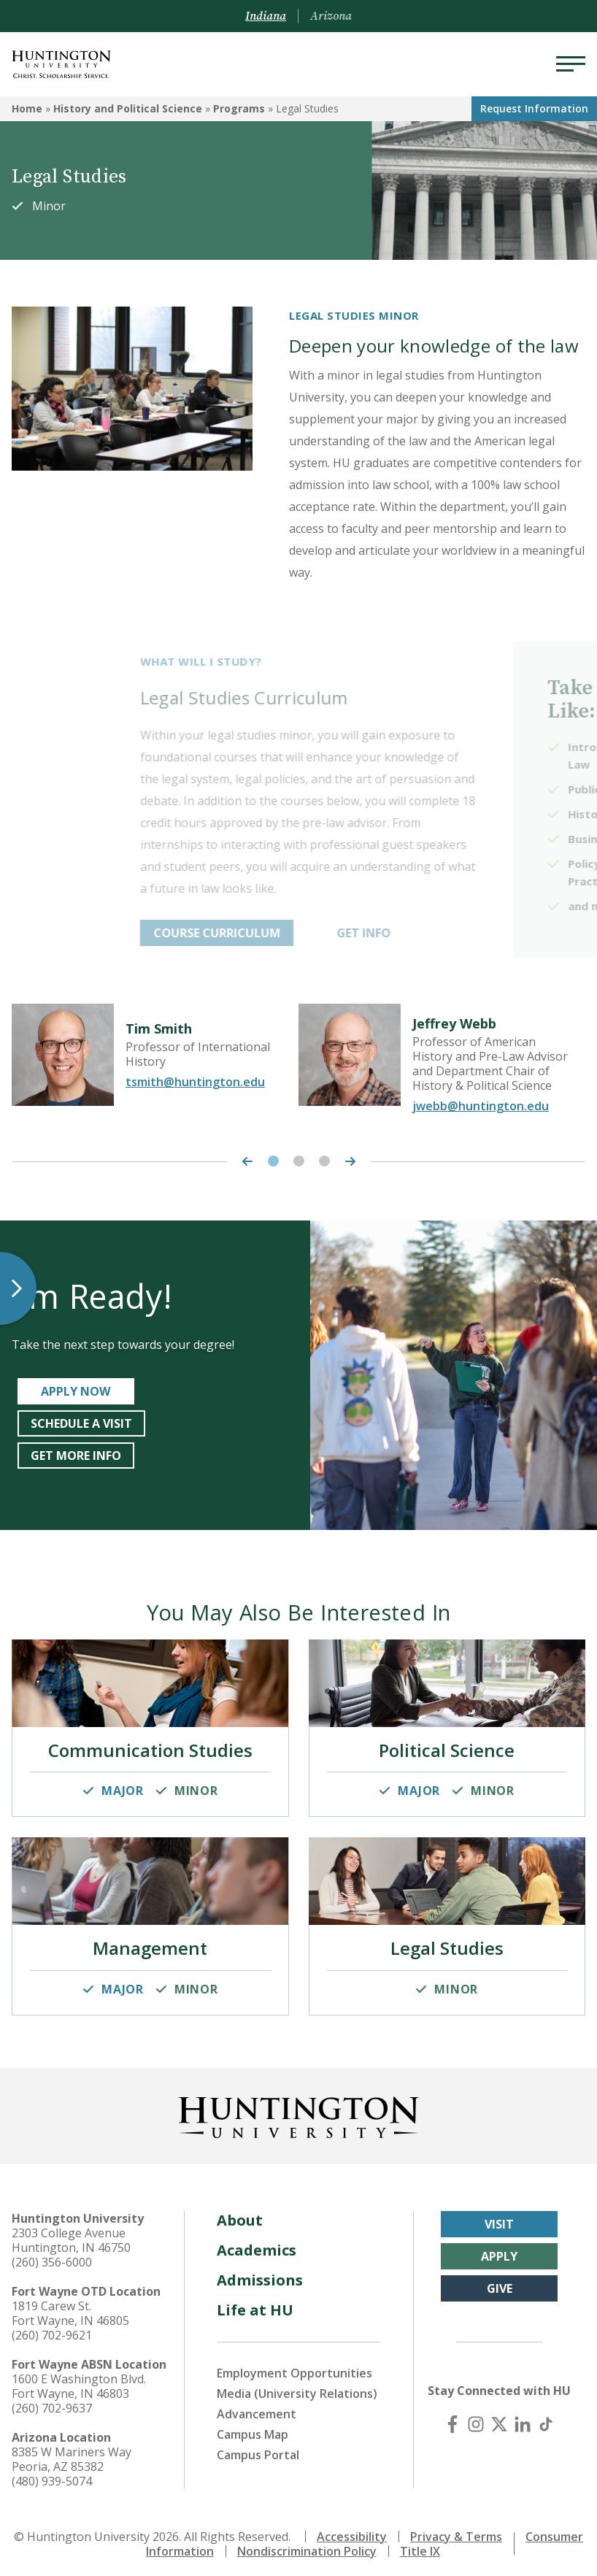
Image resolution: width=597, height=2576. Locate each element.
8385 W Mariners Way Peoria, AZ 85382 (71, 2453)
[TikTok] (546, 2418)
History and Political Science (127, 108)
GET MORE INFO (76, 1455)
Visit (499, 2218)
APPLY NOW (75, 1391)
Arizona (331, 16)
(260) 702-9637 (52, 2402)
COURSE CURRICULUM (294, 933)
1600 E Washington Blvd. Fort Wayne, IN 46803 (79, 2380)
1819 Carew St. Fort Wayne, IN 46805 (70, 2307)
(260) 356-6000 (52, 2256)
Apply (499, 2250)
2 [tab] (298, 1161)
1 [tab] (273, 1161)
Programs (239, 108)
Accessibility (352, 2531)
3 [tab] (324, 1161)
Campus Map (252, 2429)
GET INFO (441, 933)
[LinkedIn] (522, 2418)
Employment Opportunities (294, 2367)
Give (499, 2283)
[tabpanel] (155, 1055)
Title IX (420, 2545)
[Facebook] (452, 2418)
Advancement (256, 2408)
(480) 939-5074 (52, 2475)
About (240, 2214)
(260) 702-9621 (52, 2329)
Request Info (534, 108)
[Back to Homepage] (298, 2108)
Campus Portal (258, 2449)
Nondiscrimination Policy (307, 2545)
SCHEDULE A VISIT (81, 1423)
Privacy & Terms (456, 2531)
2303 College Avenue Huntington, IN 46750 (71, 2234)
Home (27, 108)
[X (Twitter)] (499, 2418)
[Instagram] (476, 2418)
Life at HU (255, 2304)
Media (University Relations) (297, 2388)
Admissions (260, 2274)
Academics (256, 2244)
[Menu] (570, 64)
